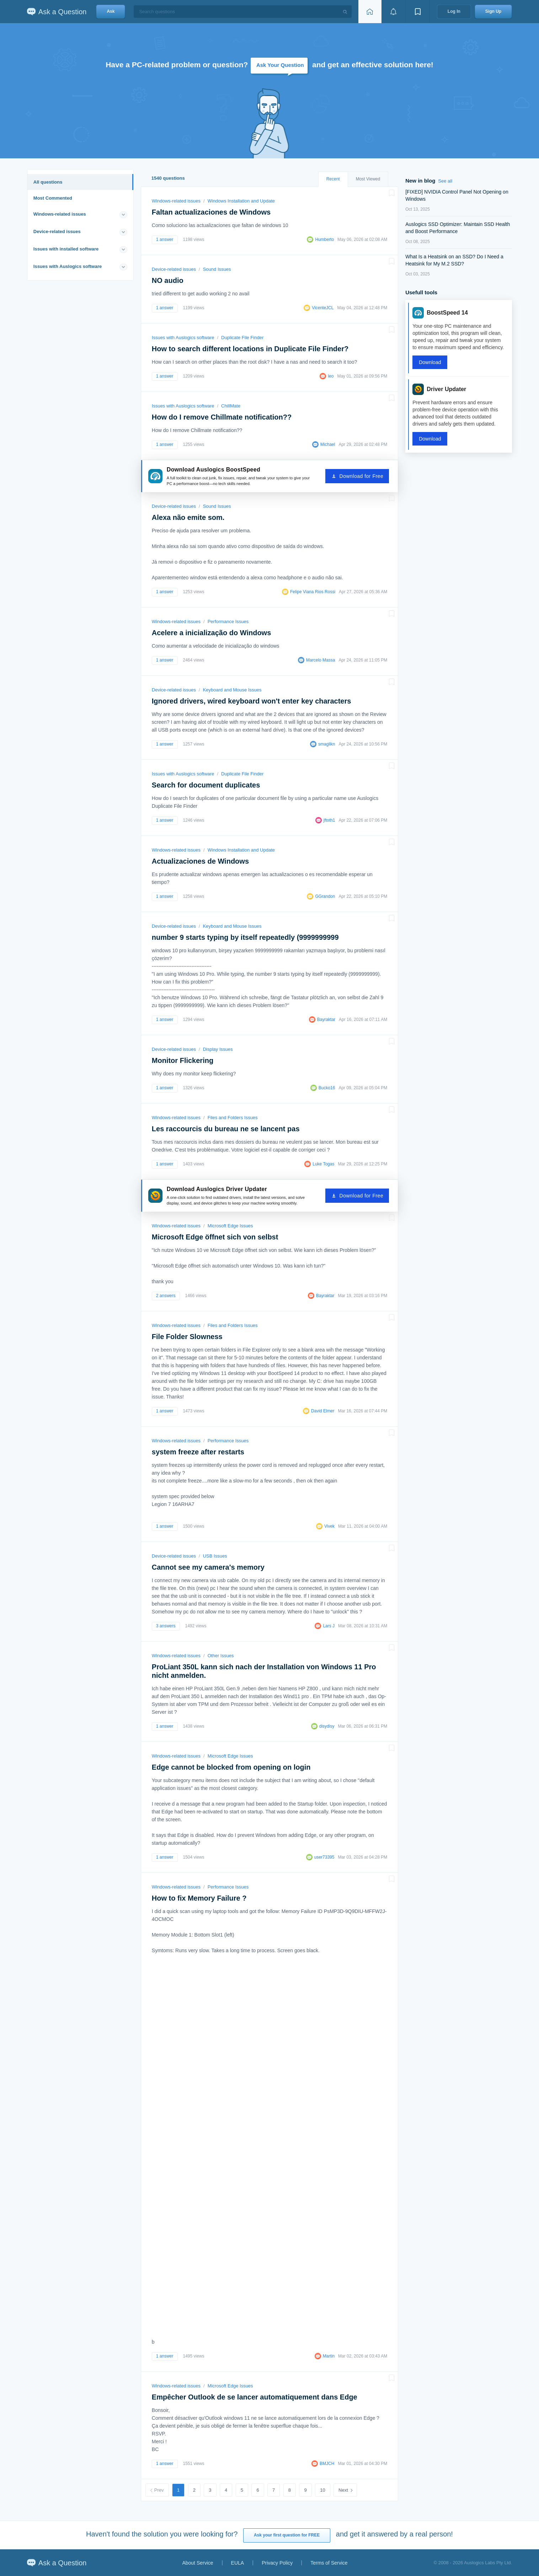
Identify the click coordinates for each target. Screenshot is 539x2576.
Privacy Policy (277, 2563)
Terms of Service (328, 2563)
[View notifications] (393, 11)
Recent (333, 179)
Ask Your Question (280, 65)
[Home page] (369, 11)
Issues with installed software (66, 249)
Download (430, 362)
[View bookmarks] (418, 11)
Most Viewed (368, 179)
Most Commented (52, 198)
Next (343, 2490)
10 (322, 2490)
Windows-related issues (59, 214)
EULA (237, 2563)
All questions (48, 182)
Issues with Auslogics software (67, 266)
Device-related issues (57, 231)
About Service (197, 2563)
